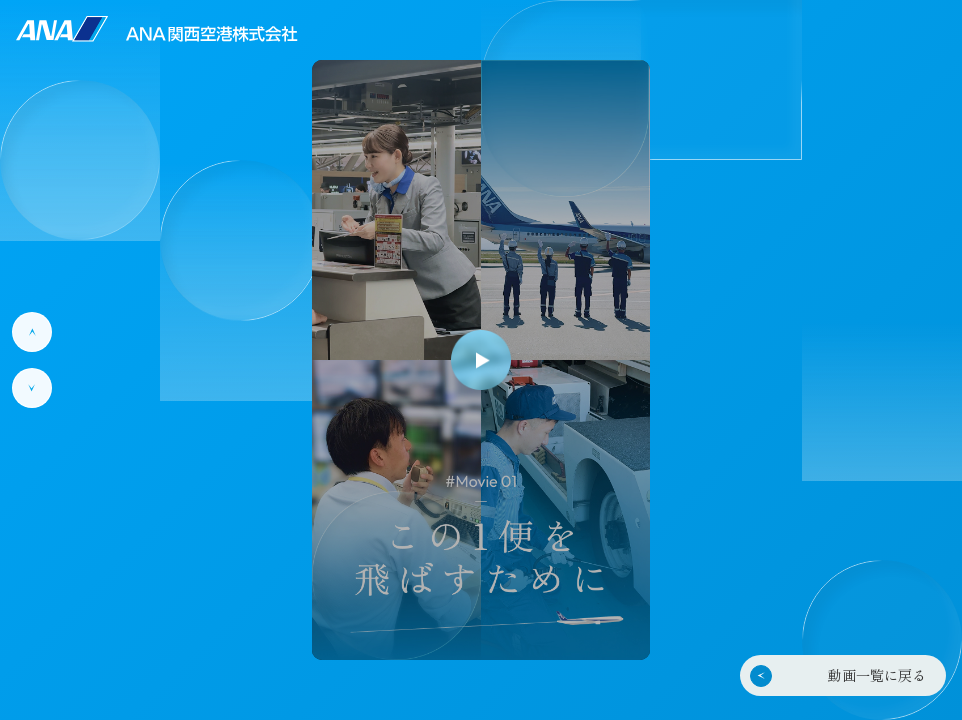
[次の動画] (32, 388)
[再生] (481, 360)
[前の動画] (32, 332)
